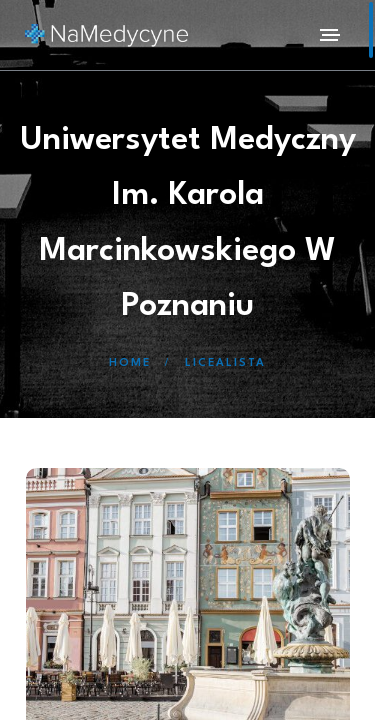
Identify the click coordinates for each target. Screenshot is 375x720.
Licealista (225, 363)
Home (130, 363)
